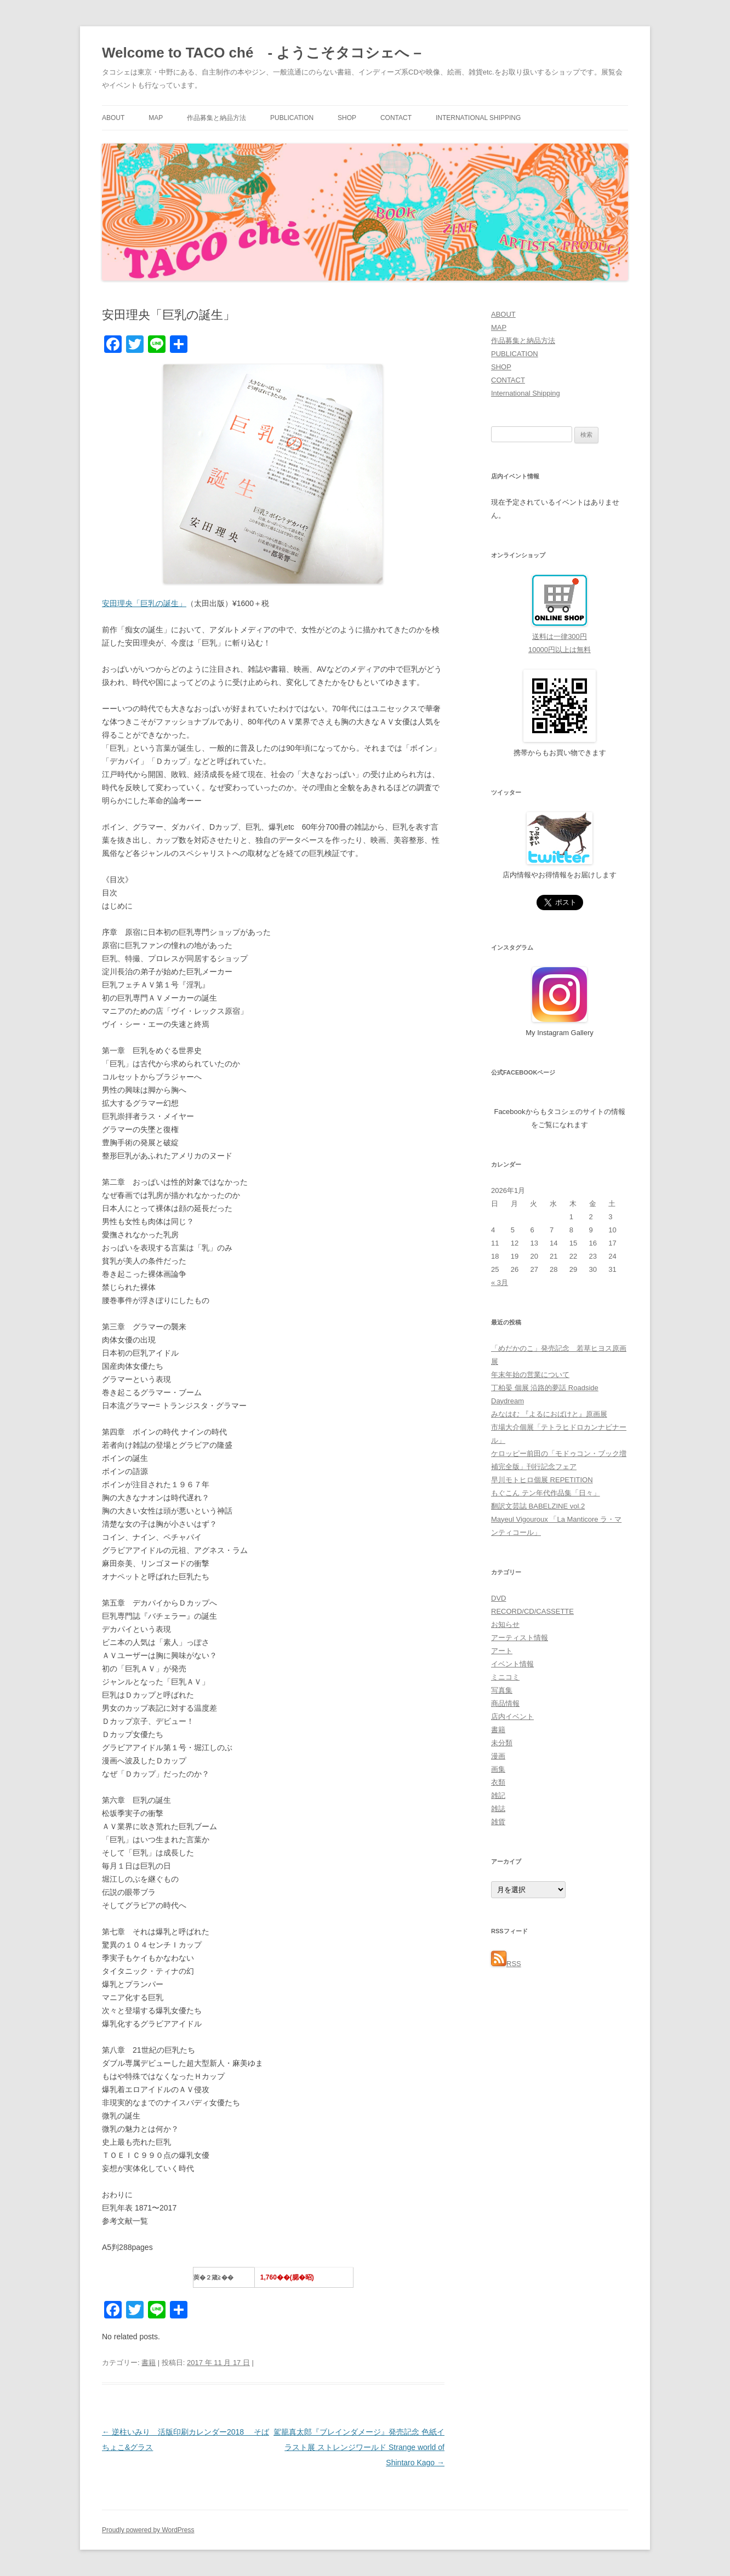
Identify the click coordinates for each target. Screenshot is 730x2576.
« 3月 (499, 1282)
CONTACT (396, 118)
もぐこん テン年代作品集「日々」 (545, 1493)
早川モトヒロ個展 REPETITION (542, 1480)
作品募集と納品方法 (216, 118)
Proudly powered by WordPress (148, 2530)
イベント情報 (512, 1664)
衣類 (498, 1782)
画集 (498, 1769)
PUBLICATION (291, 118)
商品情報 (505, 1703)
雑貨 (498, 1822)
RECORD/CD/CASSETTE (532, 1611)
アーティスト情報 (519, 1637)
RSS (506, 1964)
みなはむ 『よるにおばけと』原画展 (549, 1414)
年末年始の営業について (530, 1374)
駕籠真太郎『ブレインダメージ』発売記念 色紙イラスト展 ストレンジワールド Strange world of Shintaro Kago (358, 2447)
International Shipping (478, 118)
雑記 (498, 1795)
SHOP (347, 118)
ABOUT (113, 118)
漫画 (498, 1756)
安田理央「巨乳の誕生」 (144, 603)
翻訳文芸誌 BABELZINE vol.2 (538, 1506)
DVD (498, 1598)
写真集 (501, 1690)
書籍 (148, 2362)
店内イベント (512, 1716)
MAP (156, 118)
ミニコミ (505, 1677)
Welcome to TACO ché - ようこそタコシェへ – (261, 52)
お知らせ (505, 1624)
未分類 (501, 1743)
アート (501, 1651)
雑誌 (498, 1808)
